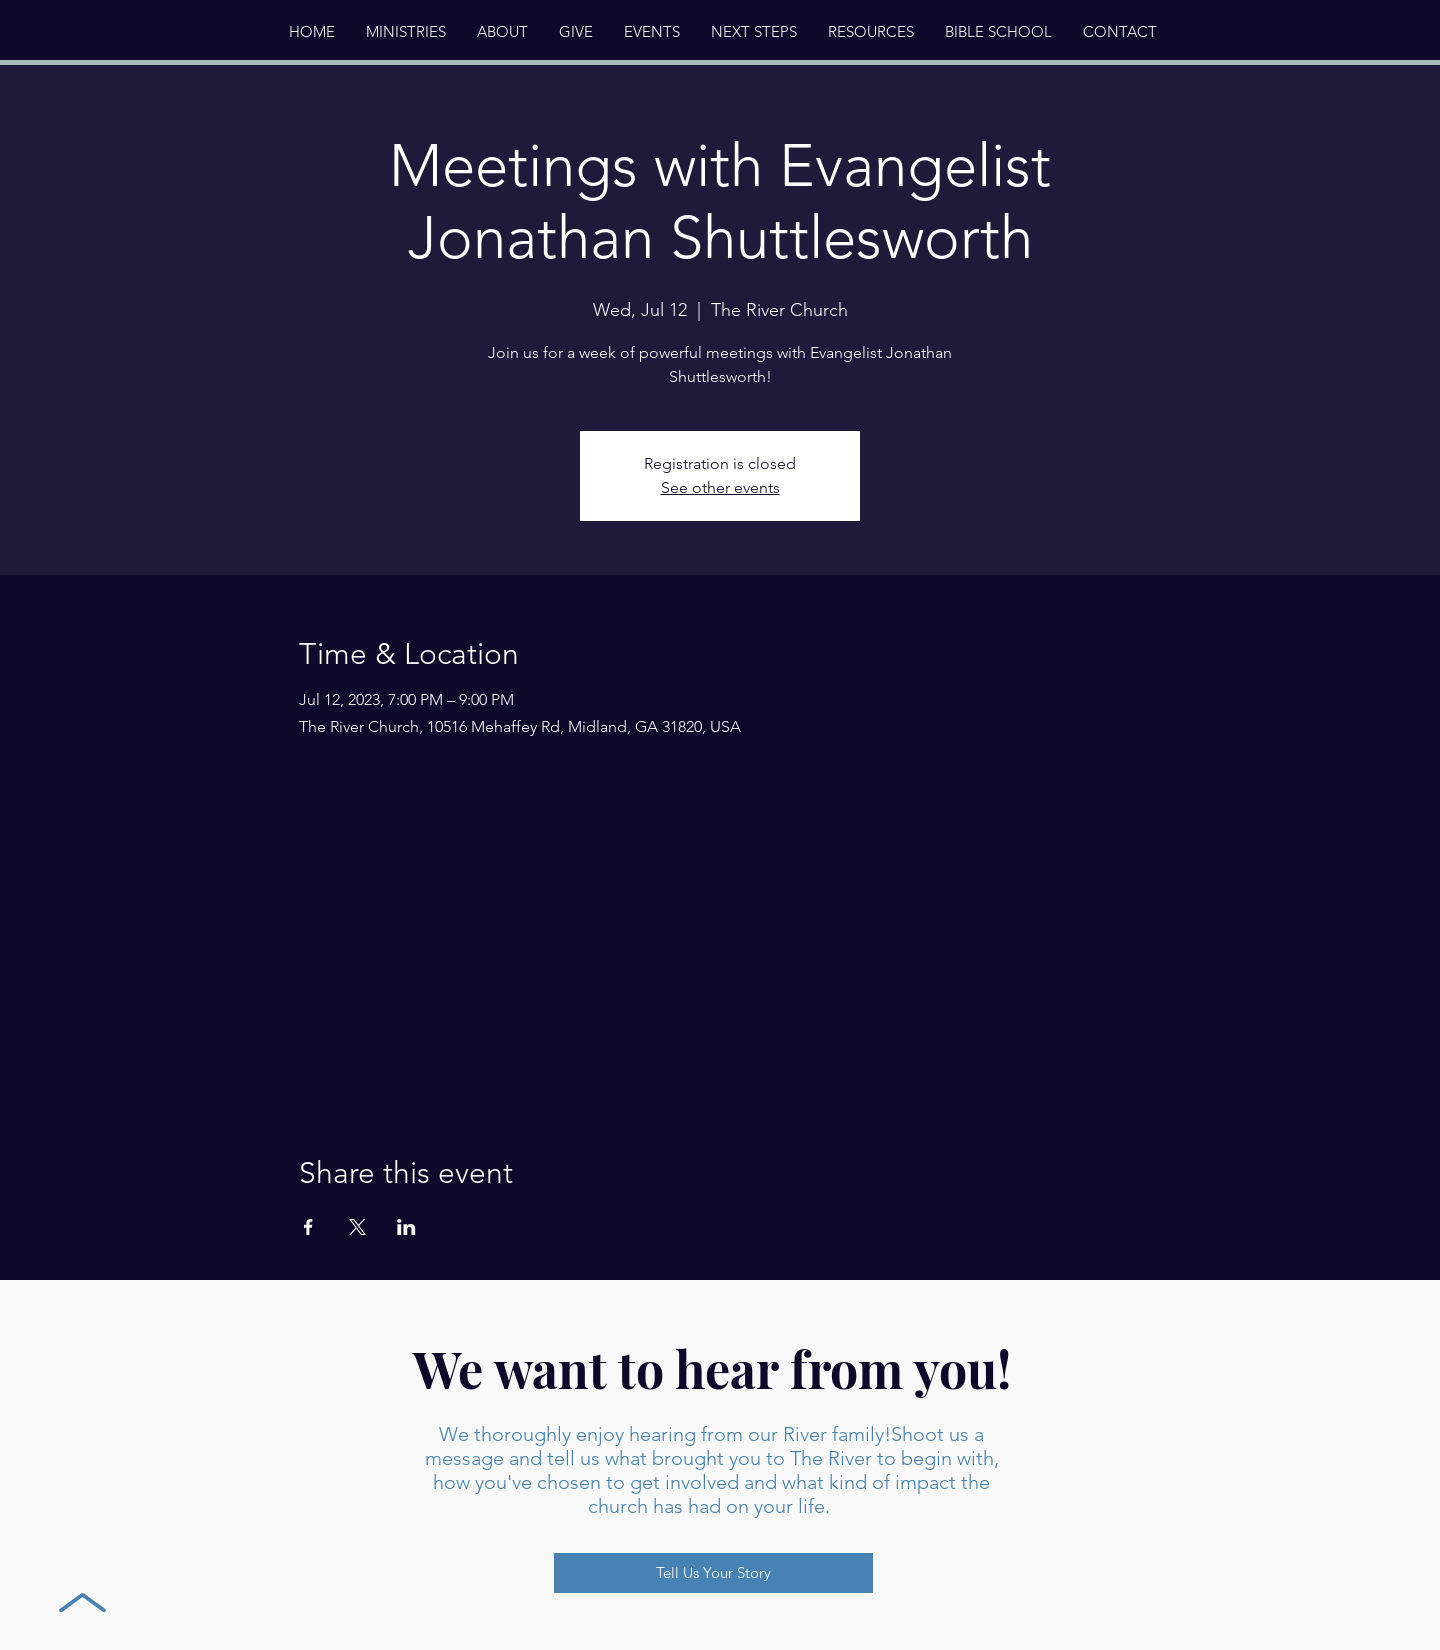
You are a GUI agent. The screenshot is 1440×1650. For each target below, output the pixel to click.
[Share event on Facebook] (308, 1227)
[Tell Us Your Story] (713, 1573)
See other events (720, 487)
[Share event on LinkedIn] (406, 1227)
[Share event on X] (357, 1227)
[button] (502, 32)
